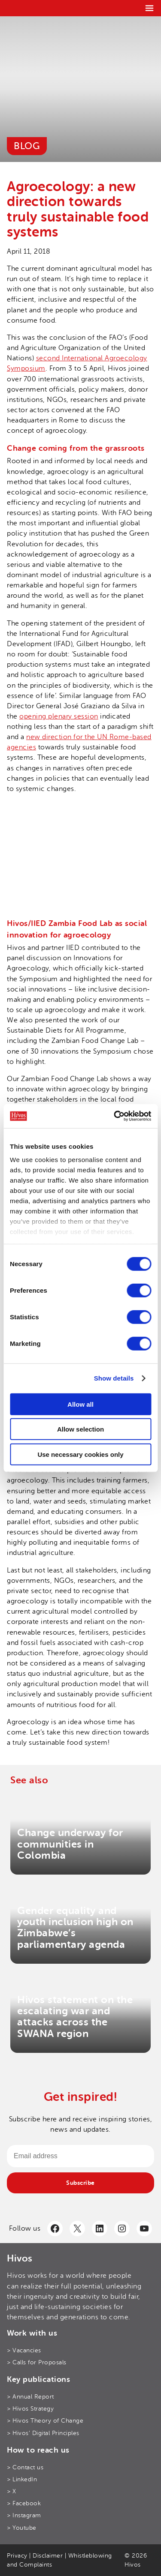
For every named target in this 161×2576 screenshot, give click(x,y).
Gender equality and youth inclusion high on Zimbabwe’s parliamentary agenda (75, 1927)
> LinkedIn (22, 2479)
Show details (114, 1378)
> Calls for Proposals (37, 2362)
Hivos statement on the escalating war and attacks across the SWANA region (75, 2017)
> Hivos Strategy (30, 2408)
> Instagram (24, 2515)
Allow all (80, 1404)
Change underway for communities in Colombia (70, 1844)
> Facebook (24, 2503)
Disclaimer (48, 2555)
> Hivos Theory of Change (45, 2420)
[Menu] (149, 8)
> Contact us (25, 2467)
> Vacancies (24, 2350)
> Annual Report (30, 2396)
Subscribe (80, 2182)
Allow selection (80, 1429)
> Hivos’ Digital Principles (43, 2433)
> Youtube (21, 2528)
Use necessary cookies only (80, 1454)
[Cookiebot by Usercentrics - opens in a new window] (114, 1116)
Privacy (17, 2555)
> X (11, 2491)
